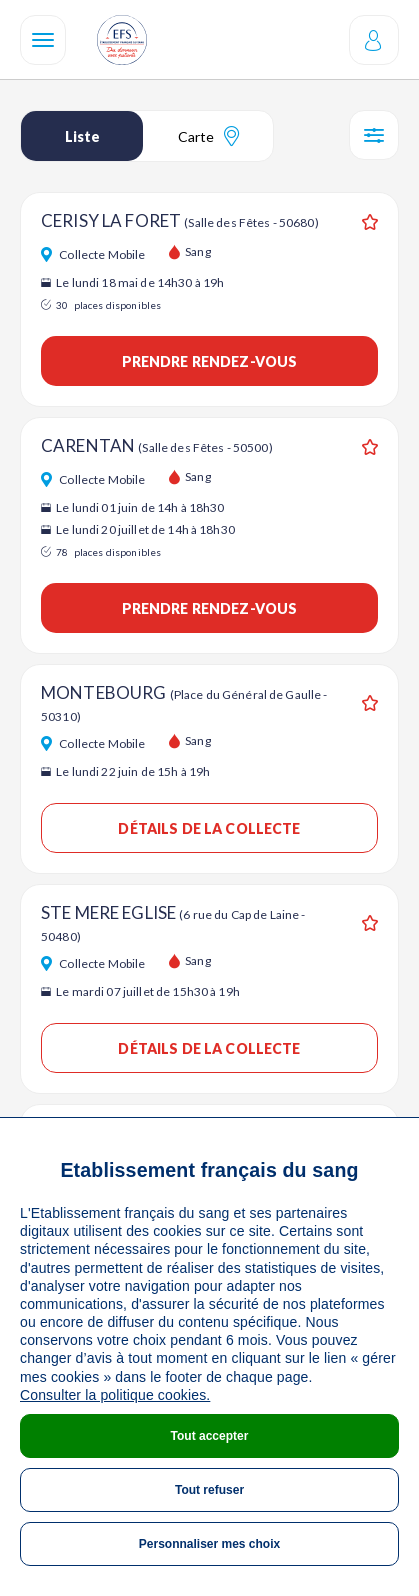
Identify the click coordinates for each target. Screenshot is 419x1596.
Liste (82, 136)
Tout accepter (210, 1436)
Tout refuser (209, 1490)
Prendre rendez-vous (210, 361)
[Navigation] (43, 40)
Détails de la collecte (209, 828)
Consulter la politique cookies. (115, 1395)
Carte (208, 136)
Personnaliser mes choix (209, 1544)
